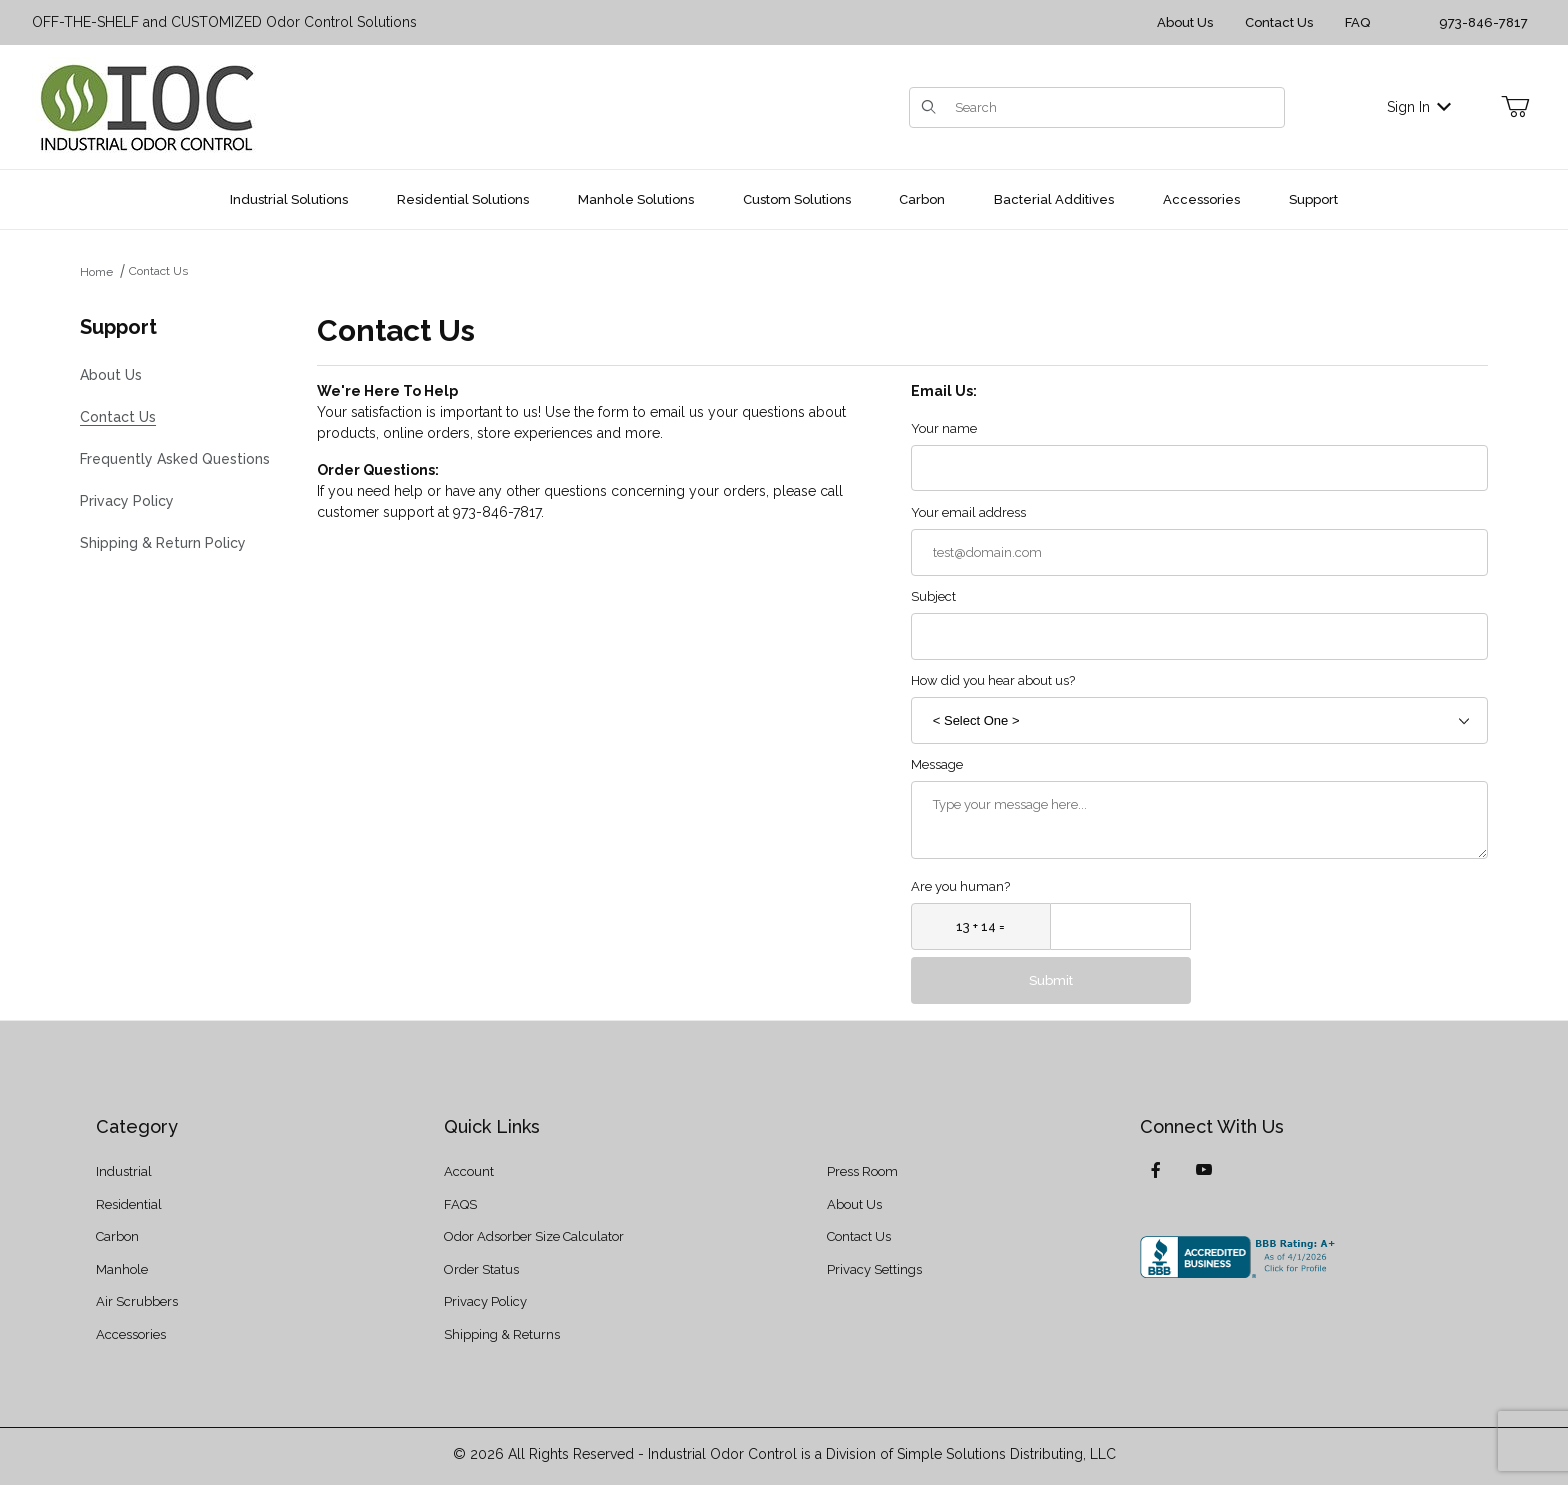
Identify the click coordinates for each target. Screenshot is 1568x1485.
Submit (1051, 980)
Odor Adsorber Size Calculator (534, 1236)
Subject (933, 596)
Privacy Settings (874, 1269)
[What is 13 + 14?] (981, 926)
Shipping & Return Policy (163, 543)
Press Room (862, 1171)
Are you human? (960, 886)
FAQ (1357, 22)
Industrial (124, 1171)
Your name (944, 428)
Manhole (122, 1269)
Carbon (117, 1236)
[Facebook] (1156, 1170)
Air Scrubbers (137, 1301)
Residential (129, 1204)
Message (937, 764)
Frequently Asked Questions (175, 459)
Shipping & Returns (502, 1334)
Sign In (1419, 107)
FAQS (460, 1204)
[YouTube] (1204, 1170)
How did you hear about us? (993, 680)
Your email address (968, 512)
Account (469, 1171)
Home (96, 272)
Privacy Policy (127, 501)
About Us (1185, 22)
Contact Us (1279, 22)
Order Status (481, 1269)
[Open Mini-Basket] (1515, 107)
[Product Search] (1113, 107)
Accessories (131, 1334)
